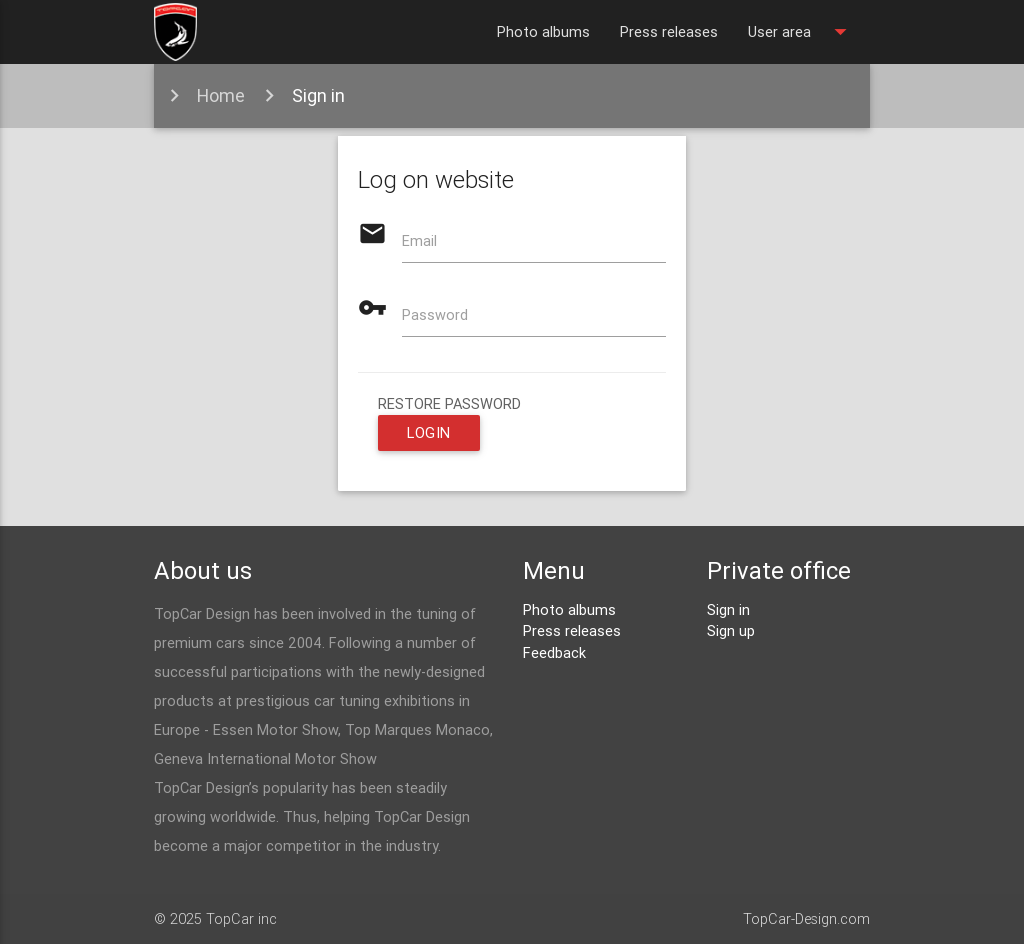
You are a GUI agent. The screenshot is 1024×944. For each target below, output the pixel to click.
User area (801, 32)
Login (429, 432)
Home (221, 95)
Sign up (731, 630)
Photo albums (543, 31)
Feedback (554, 652)
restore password (449, 403)
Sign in (318, 95)
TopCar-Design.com (806, 918)
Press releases (669, 31)
